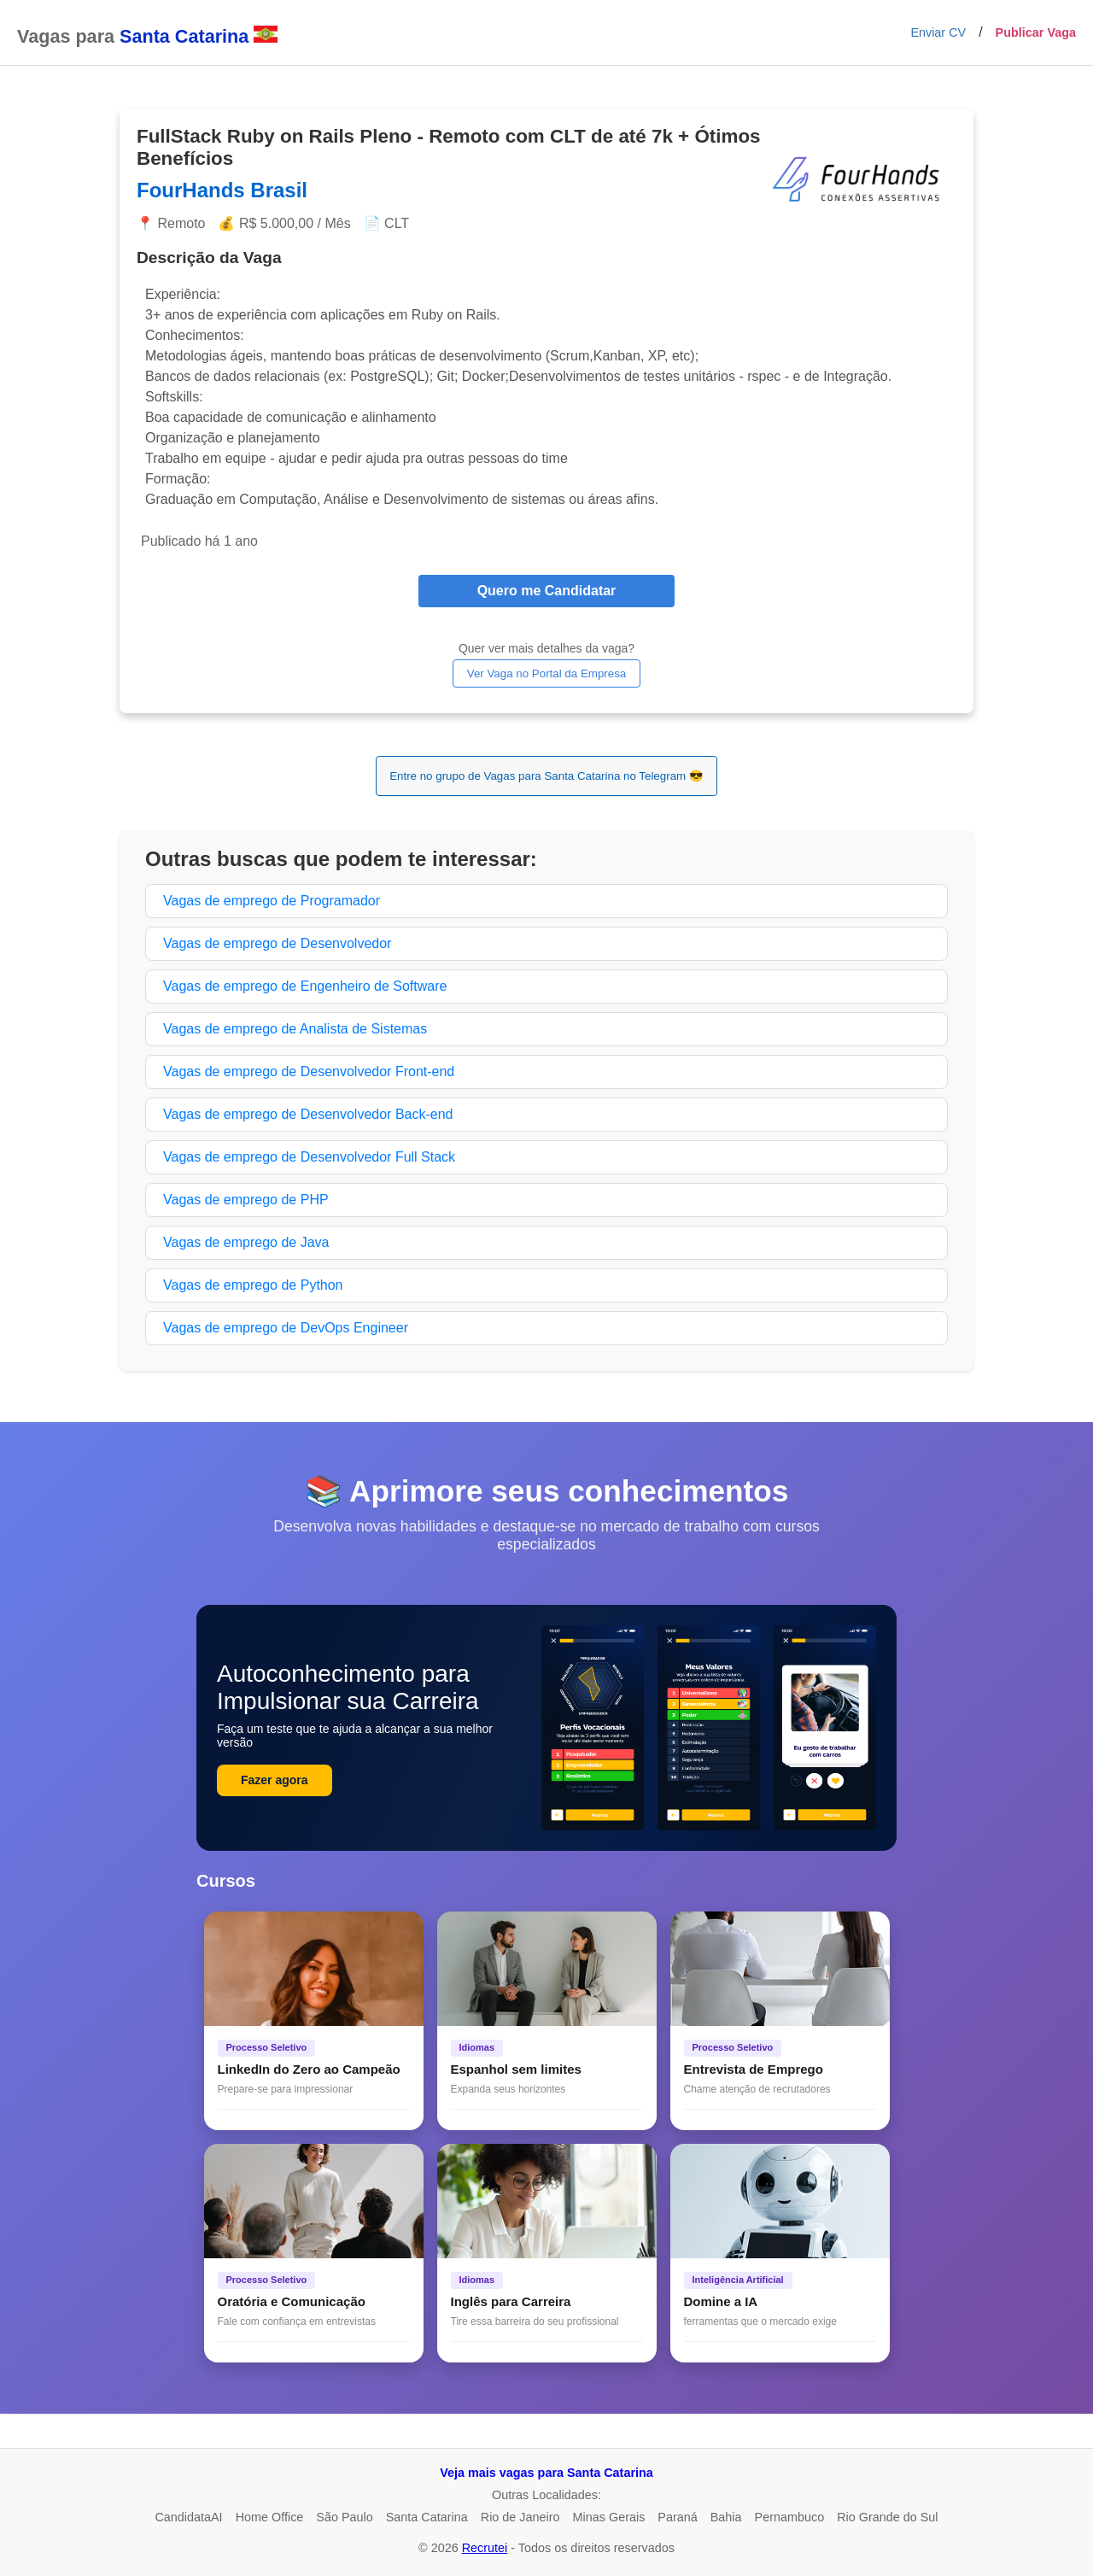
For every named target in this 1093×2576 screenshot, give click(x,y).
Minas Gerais (609, 2517)
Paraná (677, 2517)
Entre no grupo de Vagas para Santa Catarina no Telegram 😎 (546, 776)
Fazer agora (274, 1780)
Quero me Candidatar (547, 590)
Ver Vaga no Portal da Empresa (546, 673)
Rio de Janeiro (520, 2517)
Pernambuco (790, 2517)
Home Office (270, 2517)
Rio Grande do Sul (887, 2517)
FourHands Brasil (222, 190)
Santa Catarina (427, 2517)
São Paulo (344, 2517)
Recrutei (485, 2548)
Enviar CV (938, 32)
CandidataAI (188, 2517)
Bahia (726, 2517)
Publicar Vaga (1036, 32)
